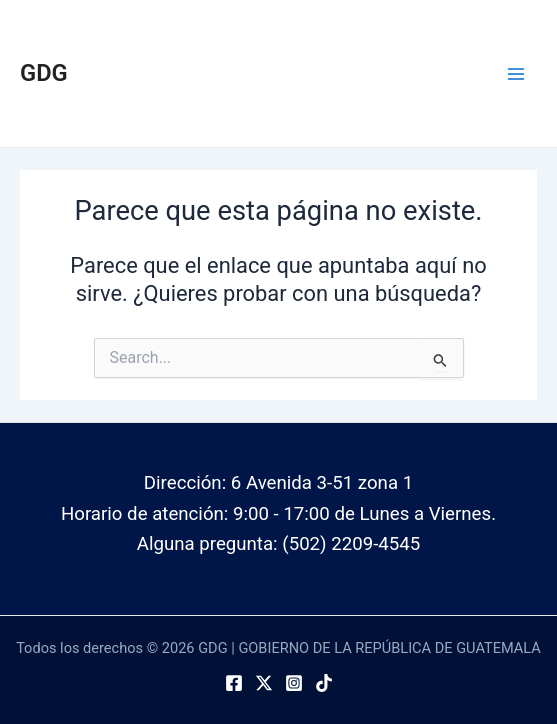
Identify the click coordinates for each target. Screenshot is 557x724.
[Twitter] (264, 683)
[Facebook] (234, 683)
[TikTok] (324, 683)
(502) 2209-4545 (351, 544)
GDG (44, 73)
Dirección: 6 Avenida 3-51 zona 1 (278, 483)
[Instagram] (294, 683)
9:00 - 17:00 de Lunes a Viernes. (364, 514)
